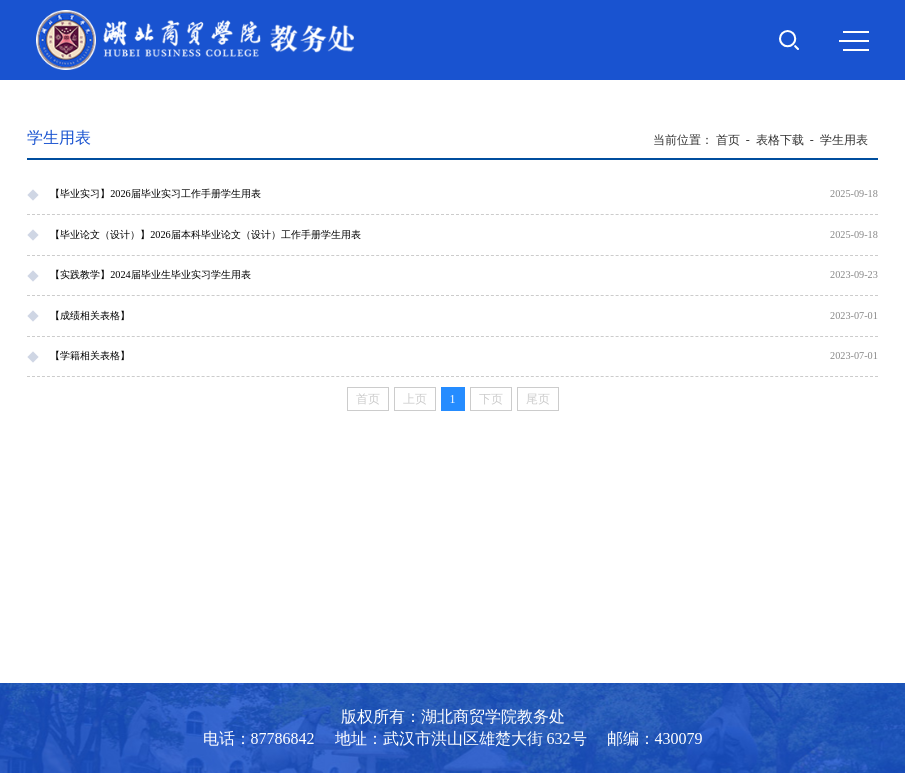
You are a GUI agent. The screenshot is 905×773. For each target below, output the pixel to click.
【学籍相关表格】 (90, 355)
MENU (854, 41)
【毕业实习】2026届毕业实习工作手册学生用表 (155, 193)
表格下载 (780, 140)
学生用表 (844, 140)
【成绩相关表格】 (90, 315)
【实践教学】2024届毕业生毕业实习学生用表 (150, 274)
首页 (728, 140)
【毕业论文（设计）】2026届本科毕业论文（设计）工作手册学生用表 (205, 234)
